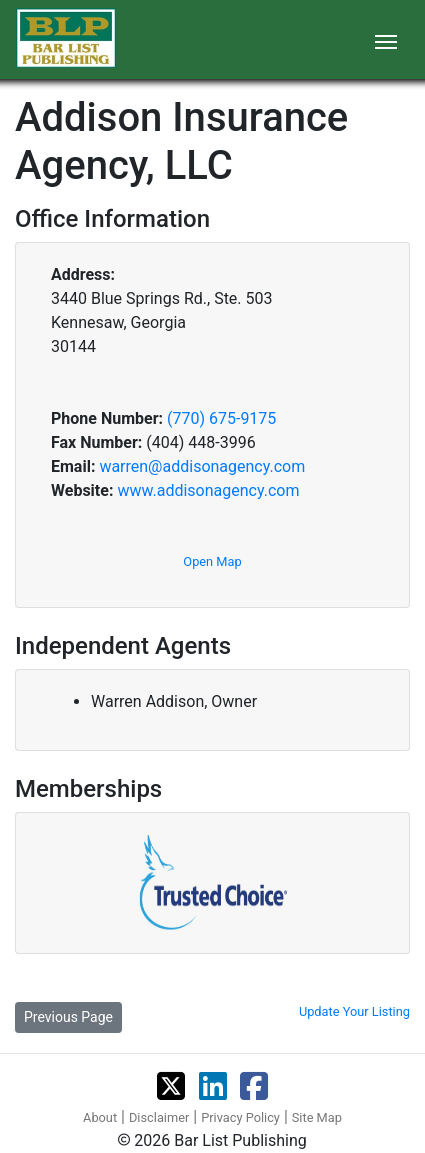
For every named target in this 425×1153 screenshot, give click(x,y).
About (100, 1117)
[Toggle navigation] (386, 40)
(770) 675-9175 (221, 418)
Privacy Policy (240, 1117)
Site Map (317, 1117)
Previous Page (68, 1017)
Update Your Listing (354, 1011)
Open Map (212, 561)
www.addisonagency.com (208, 490)
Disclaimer (159, 1117)
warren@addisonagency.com (202, 466)
